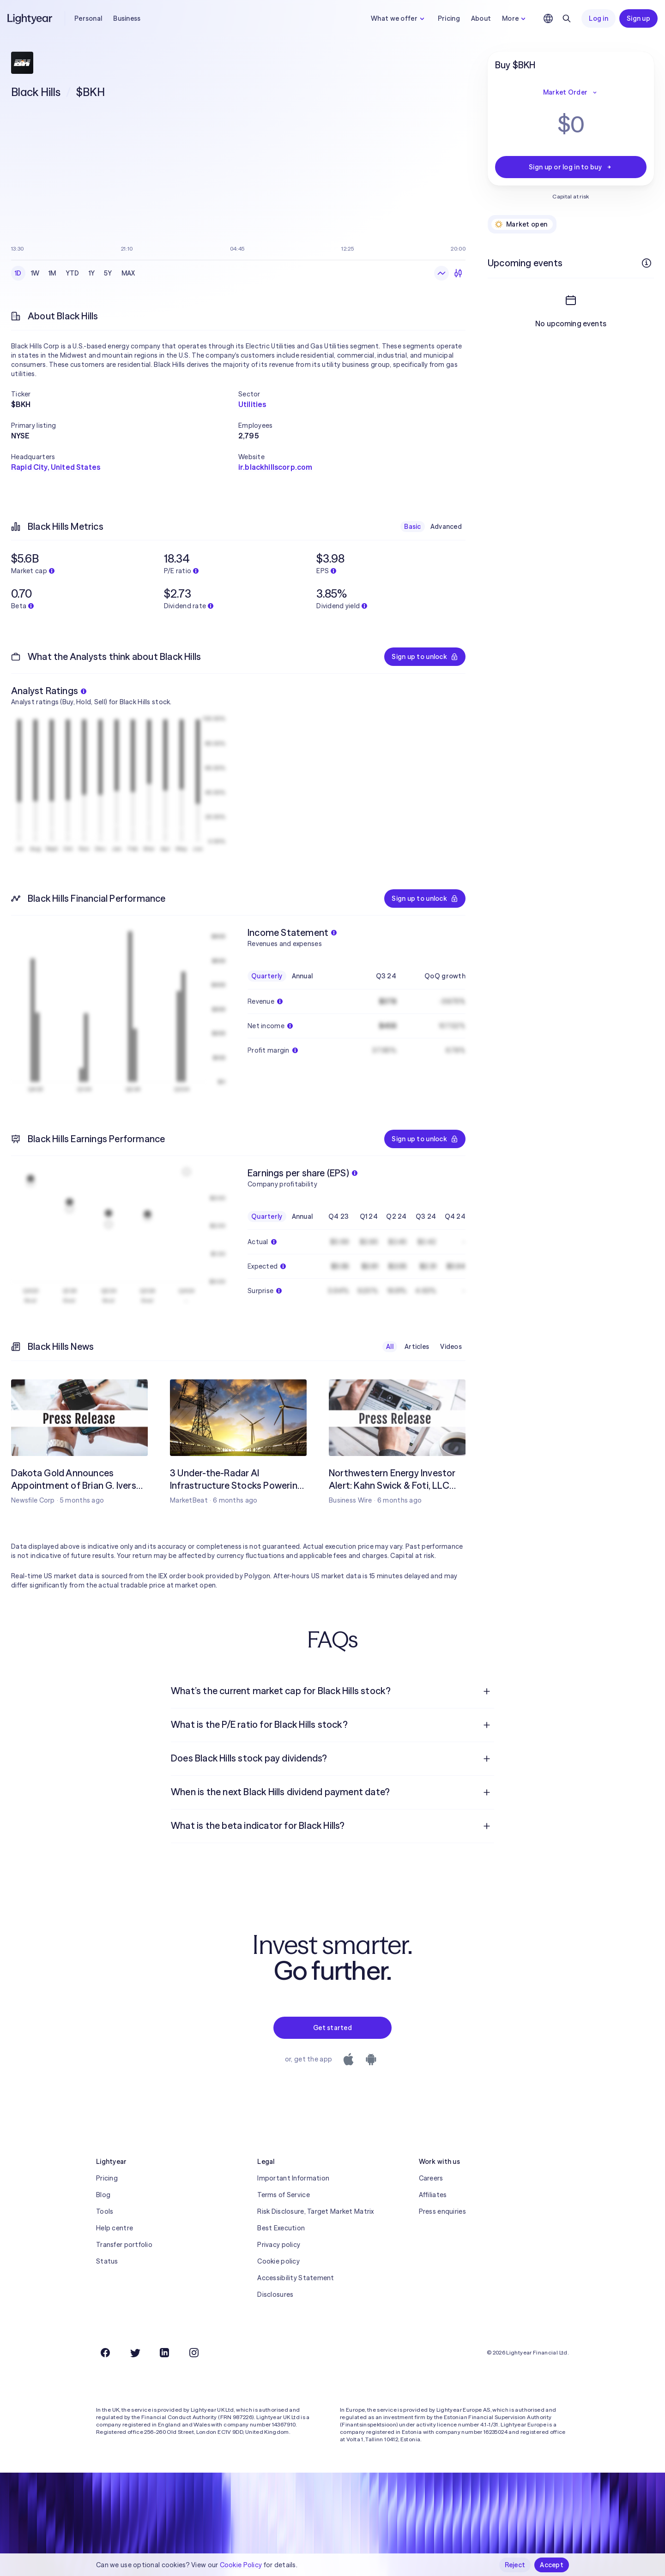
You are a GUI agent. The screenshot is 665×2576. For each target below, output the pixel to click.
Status (107, 2261)
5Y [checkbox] (108, 273)
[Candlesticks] (458, 273)
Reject (515, 2565)
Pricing (449, 18)
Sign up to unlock (425, 657)
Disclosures (275, 2294)
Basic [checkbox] (412, 526)
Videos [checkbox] (451, 1346)
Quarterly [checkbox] (267, 976)
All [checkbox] (389, 1346)
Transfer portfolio (124, 2245)
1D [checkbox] (18, 273)
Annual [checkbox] (302, 976)
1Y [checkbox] (92, 273)
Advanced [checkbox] (446, 526)
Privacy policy (278, 2245)
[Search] (566, 18)
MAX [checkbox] (128, 273)
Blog (103, 2195)
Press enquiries (442, 2211)
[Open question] (486, 1691)
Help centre (114, 2228)
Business (126, 18)
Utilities (252, 404)
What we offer (399, 18)
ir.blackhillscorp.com (275, 467)
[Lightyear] (30, 18)
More (515, 18)
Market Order (570, 92)
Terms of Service (283, 2195)
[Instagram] (194, 2352)
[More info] (646, 263)
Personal (88, 18)
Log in (598, 18)
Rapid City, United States (55, 467)
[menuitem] (332, 1691)
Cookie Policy (241, 2565)
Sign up (638, 18)
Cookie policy (278, 2261)
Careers (431, 2178)
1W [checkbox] (35, 273)
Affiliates (433, 2195)
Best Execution (281, 2228)
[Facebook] (105, 2352)
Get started (332, 2028)
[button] (124, 394)
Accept (551, 2565)
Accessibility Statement (295, 2278)
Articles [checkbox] (417, 1346)
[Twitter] (135, 2352)
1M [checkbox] (52, 273)
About (481, 18)
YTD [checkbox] (72, 273)
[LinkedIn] (164, 2352)
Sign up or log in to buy (571, 167)
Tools (104, 2211)
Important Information (293, 2178)
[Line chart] (441, 273)
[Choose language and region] (548, 18)
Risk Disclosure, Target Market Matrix (315, 2211)
